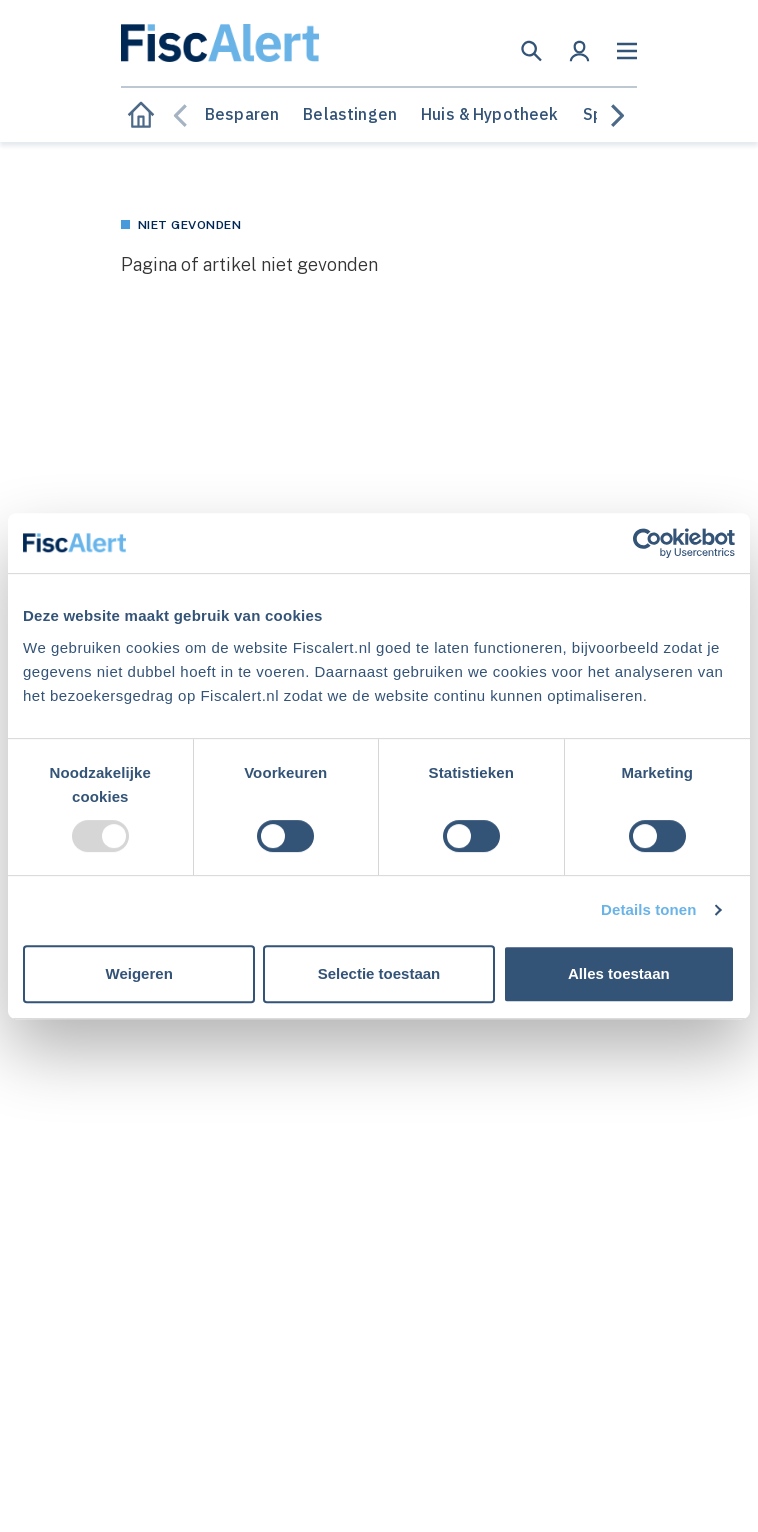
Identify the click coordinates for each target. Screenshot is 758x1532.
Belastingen (350, 114)
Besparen (242, 114)
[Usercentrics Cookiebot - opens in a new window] (647, 543)
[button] (531, 51)
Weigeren (139, 973)
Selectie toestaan (379, 973)
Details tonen (648, 909)
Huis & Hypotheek (490, 114)
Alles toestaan (619, 973)
